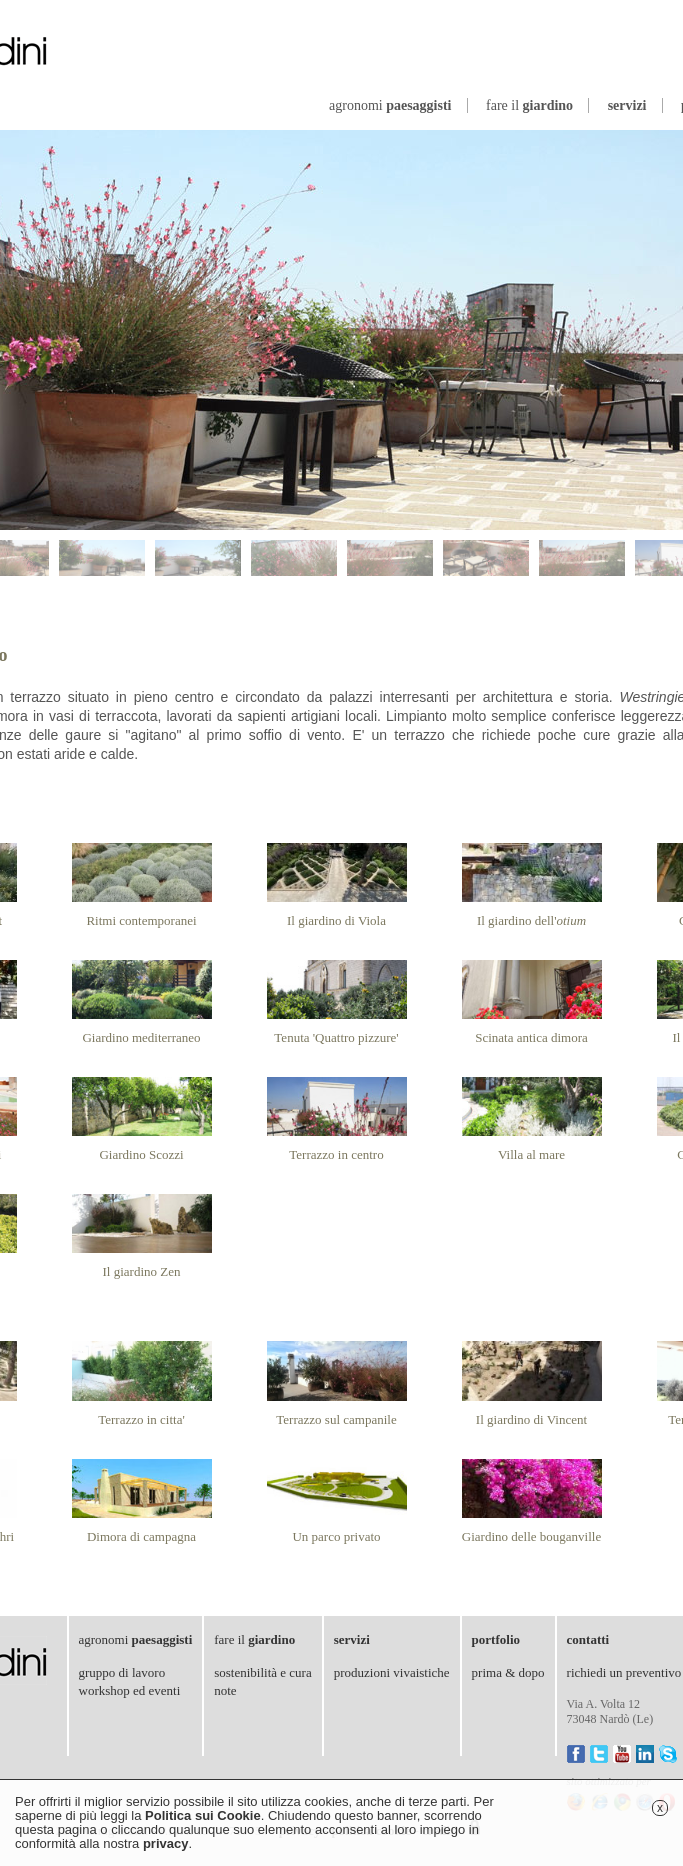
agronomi (390, 105)
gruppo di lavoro (122, 1672)
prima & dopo (508, 1672)
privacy (166, 1843)
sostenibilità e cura (262, 1672)
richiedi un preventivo (624, 1672)
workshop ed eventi (130, 1690)
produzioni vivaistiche (392, 1672)
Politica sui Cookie (203, 1815)
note (225, 1690)
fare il (529, 105)
